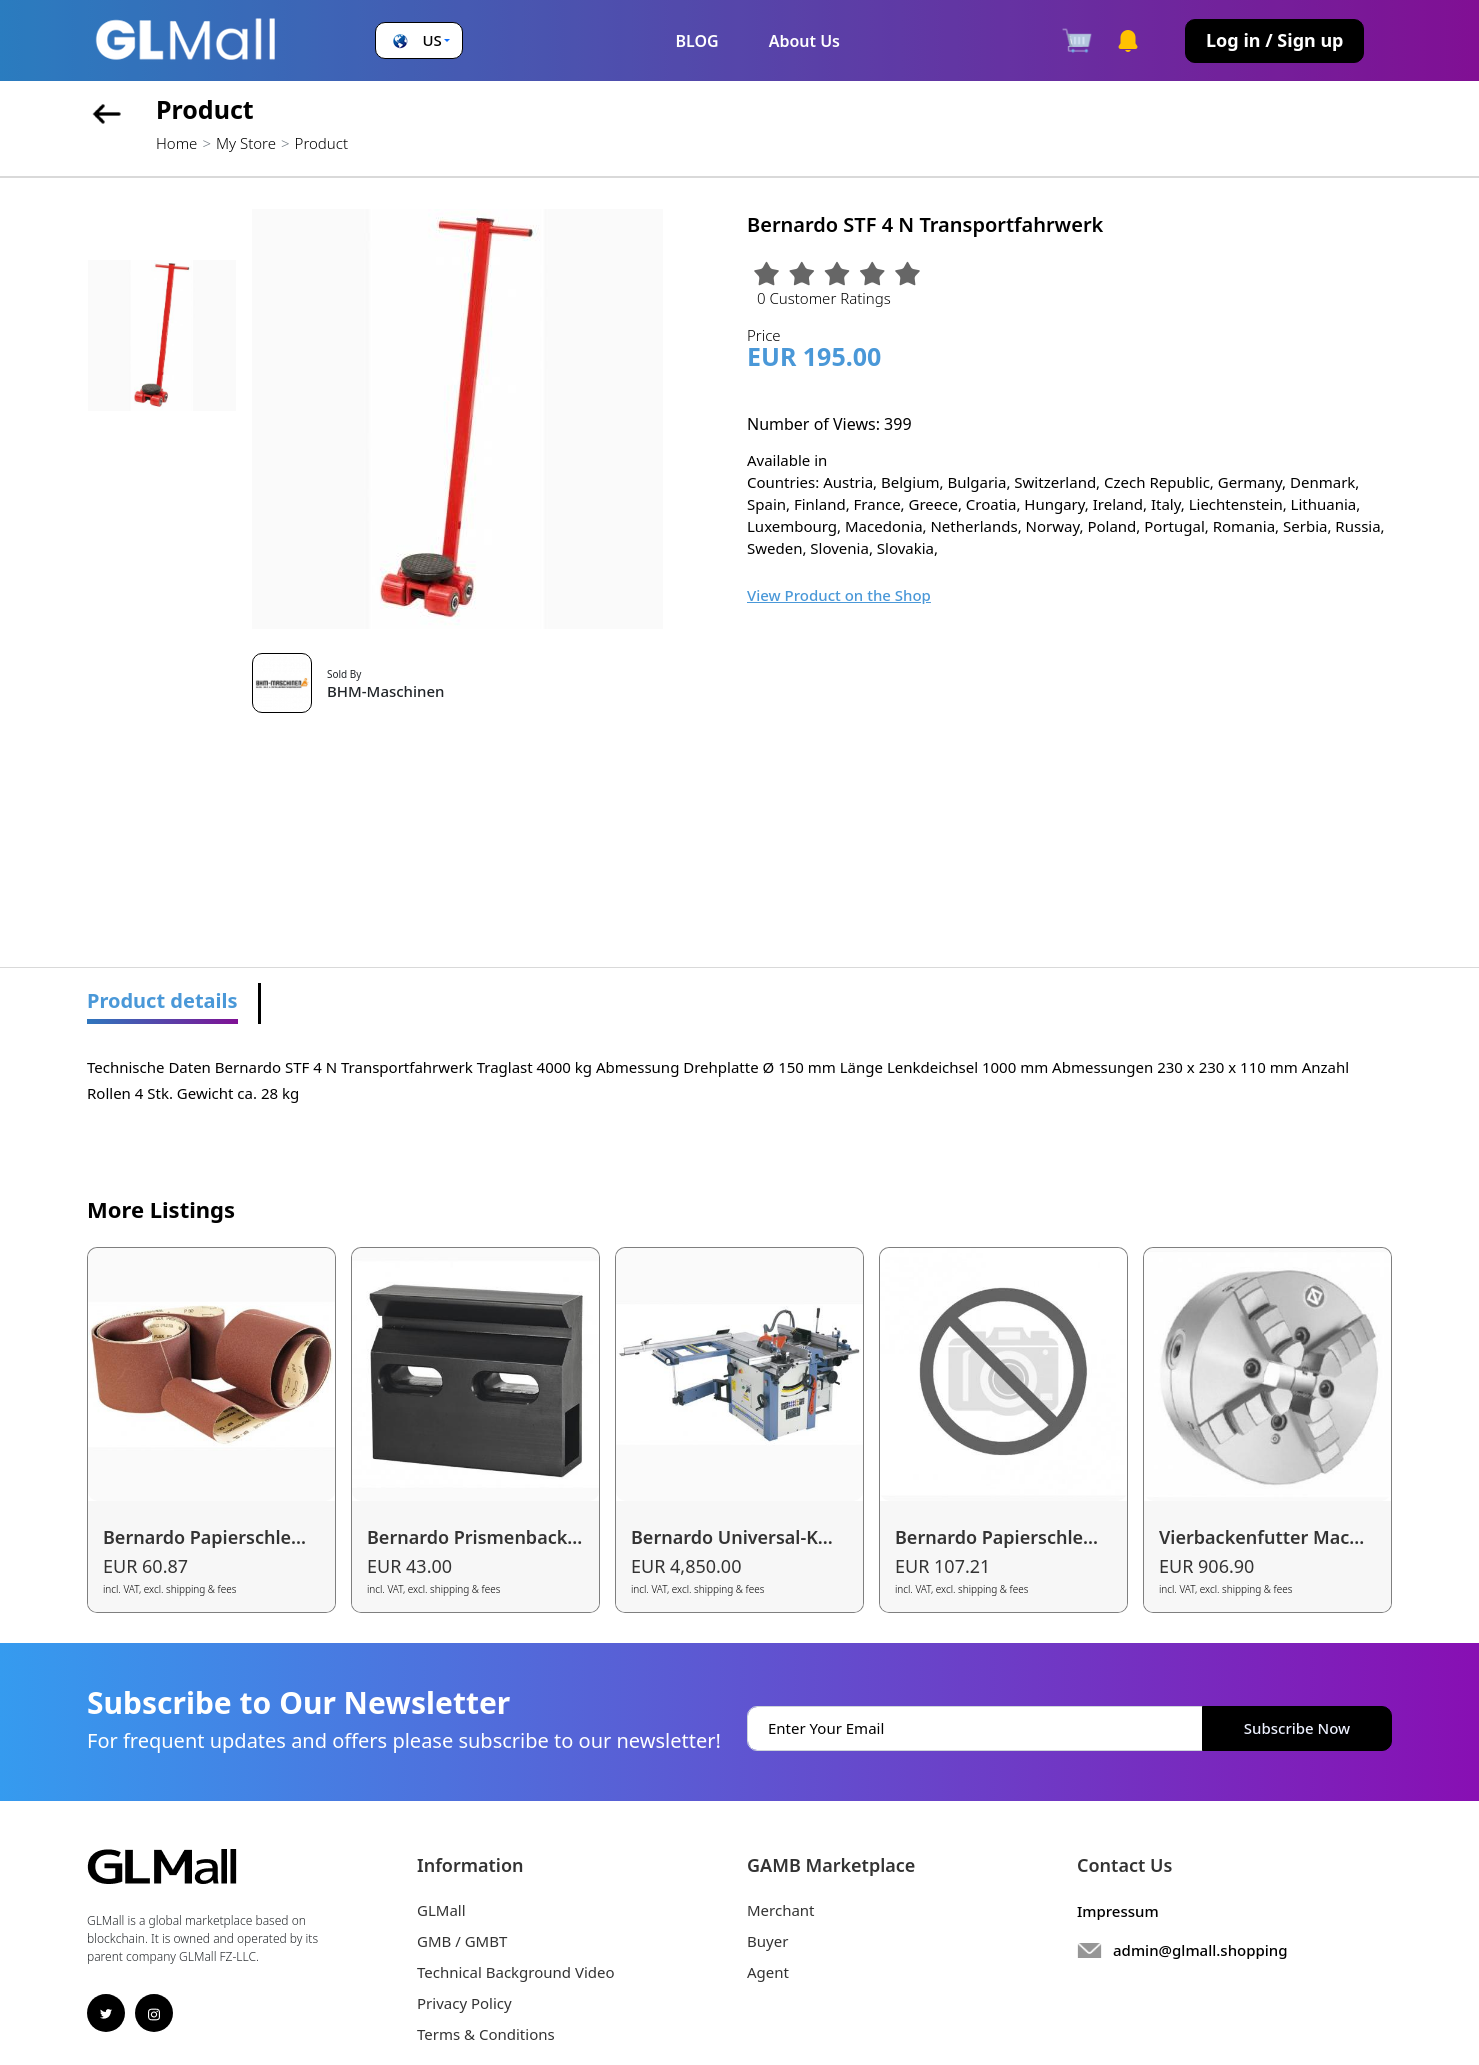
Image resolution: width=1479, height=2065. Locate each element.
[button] (419, 40)
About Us (804, 41)
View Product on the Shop (839, 595)
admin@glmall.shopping (1200, 1950)
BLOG (696, 41)
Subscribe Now (1297, 1728)
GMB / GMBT (462, 1941)
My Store (246, 143)
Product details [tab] (162, 1000)
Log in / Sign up (1274, 40)
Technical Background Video (516, 1972)
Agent (768, 1972)
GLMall (441, 1910)
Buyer (767, 1941)
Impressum (1118, 1911)
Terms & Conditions (486, 2034)
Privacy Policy (464, 2003)
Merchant (781, 1910)
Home (176, 143)
